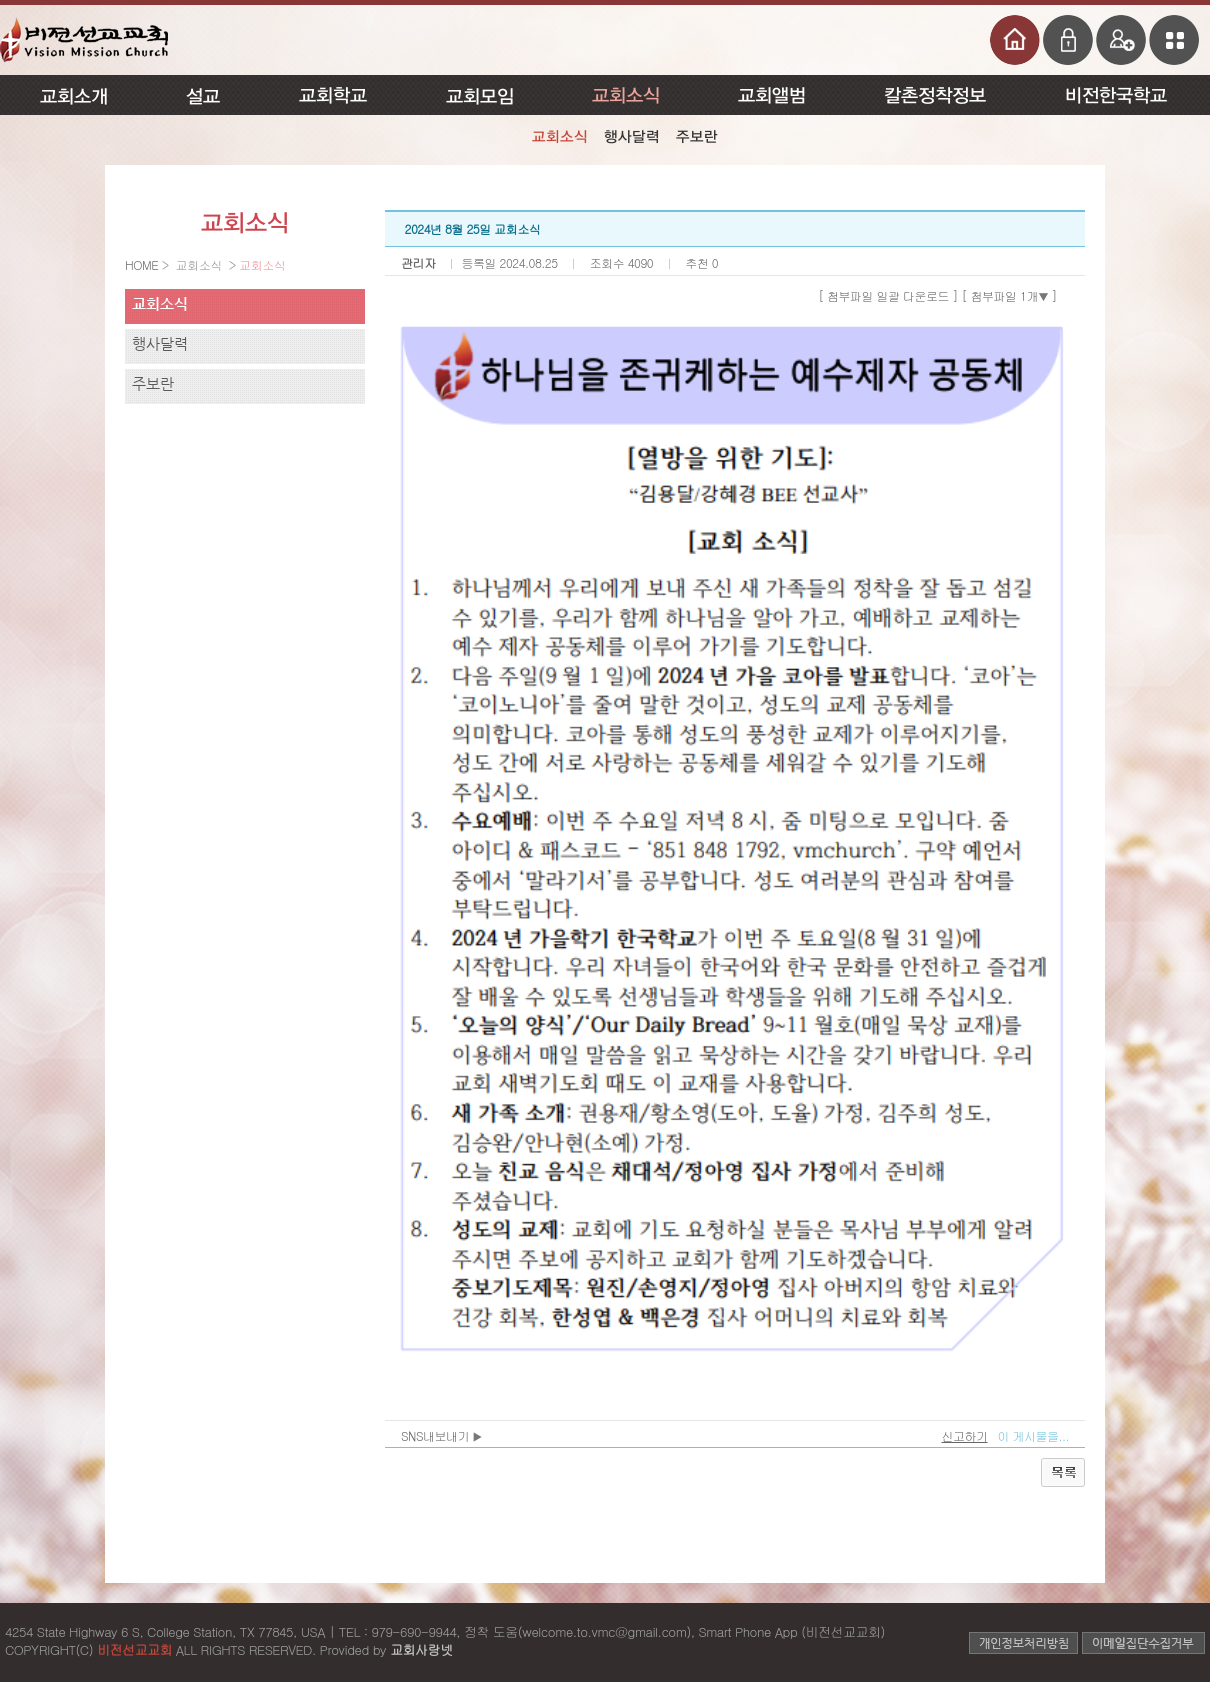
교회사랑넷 (421, 1649)
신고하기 (964, 1435)
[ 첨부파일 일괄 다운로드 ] (888, 295)
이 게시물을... (1033, 1435)
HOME (143, 264)
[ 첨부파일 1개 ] (1009, 295)
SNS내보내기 (441, 1435)
